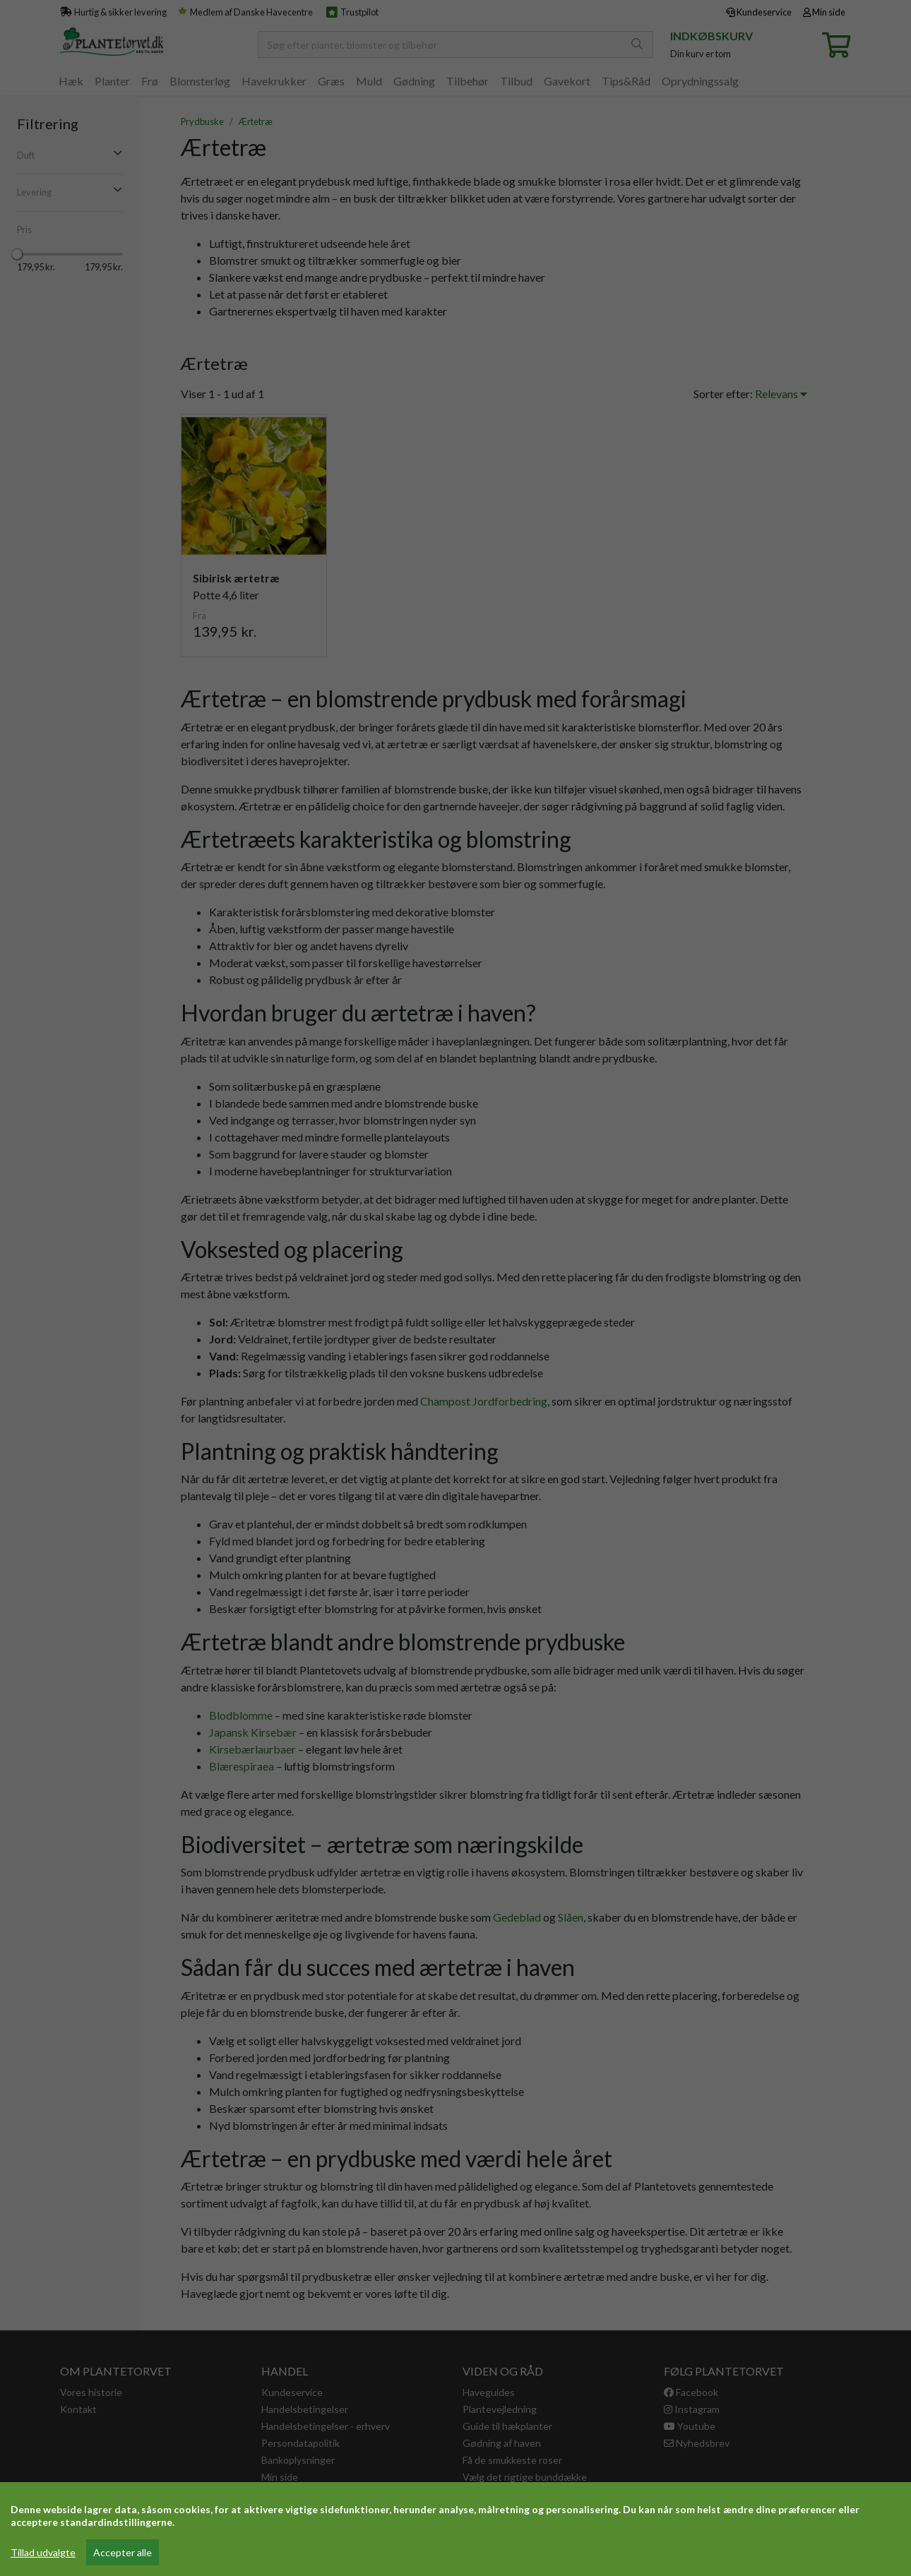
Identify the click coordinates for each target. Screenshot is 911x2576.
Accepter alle (122, 2552)
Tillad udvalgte (43, 2552)
